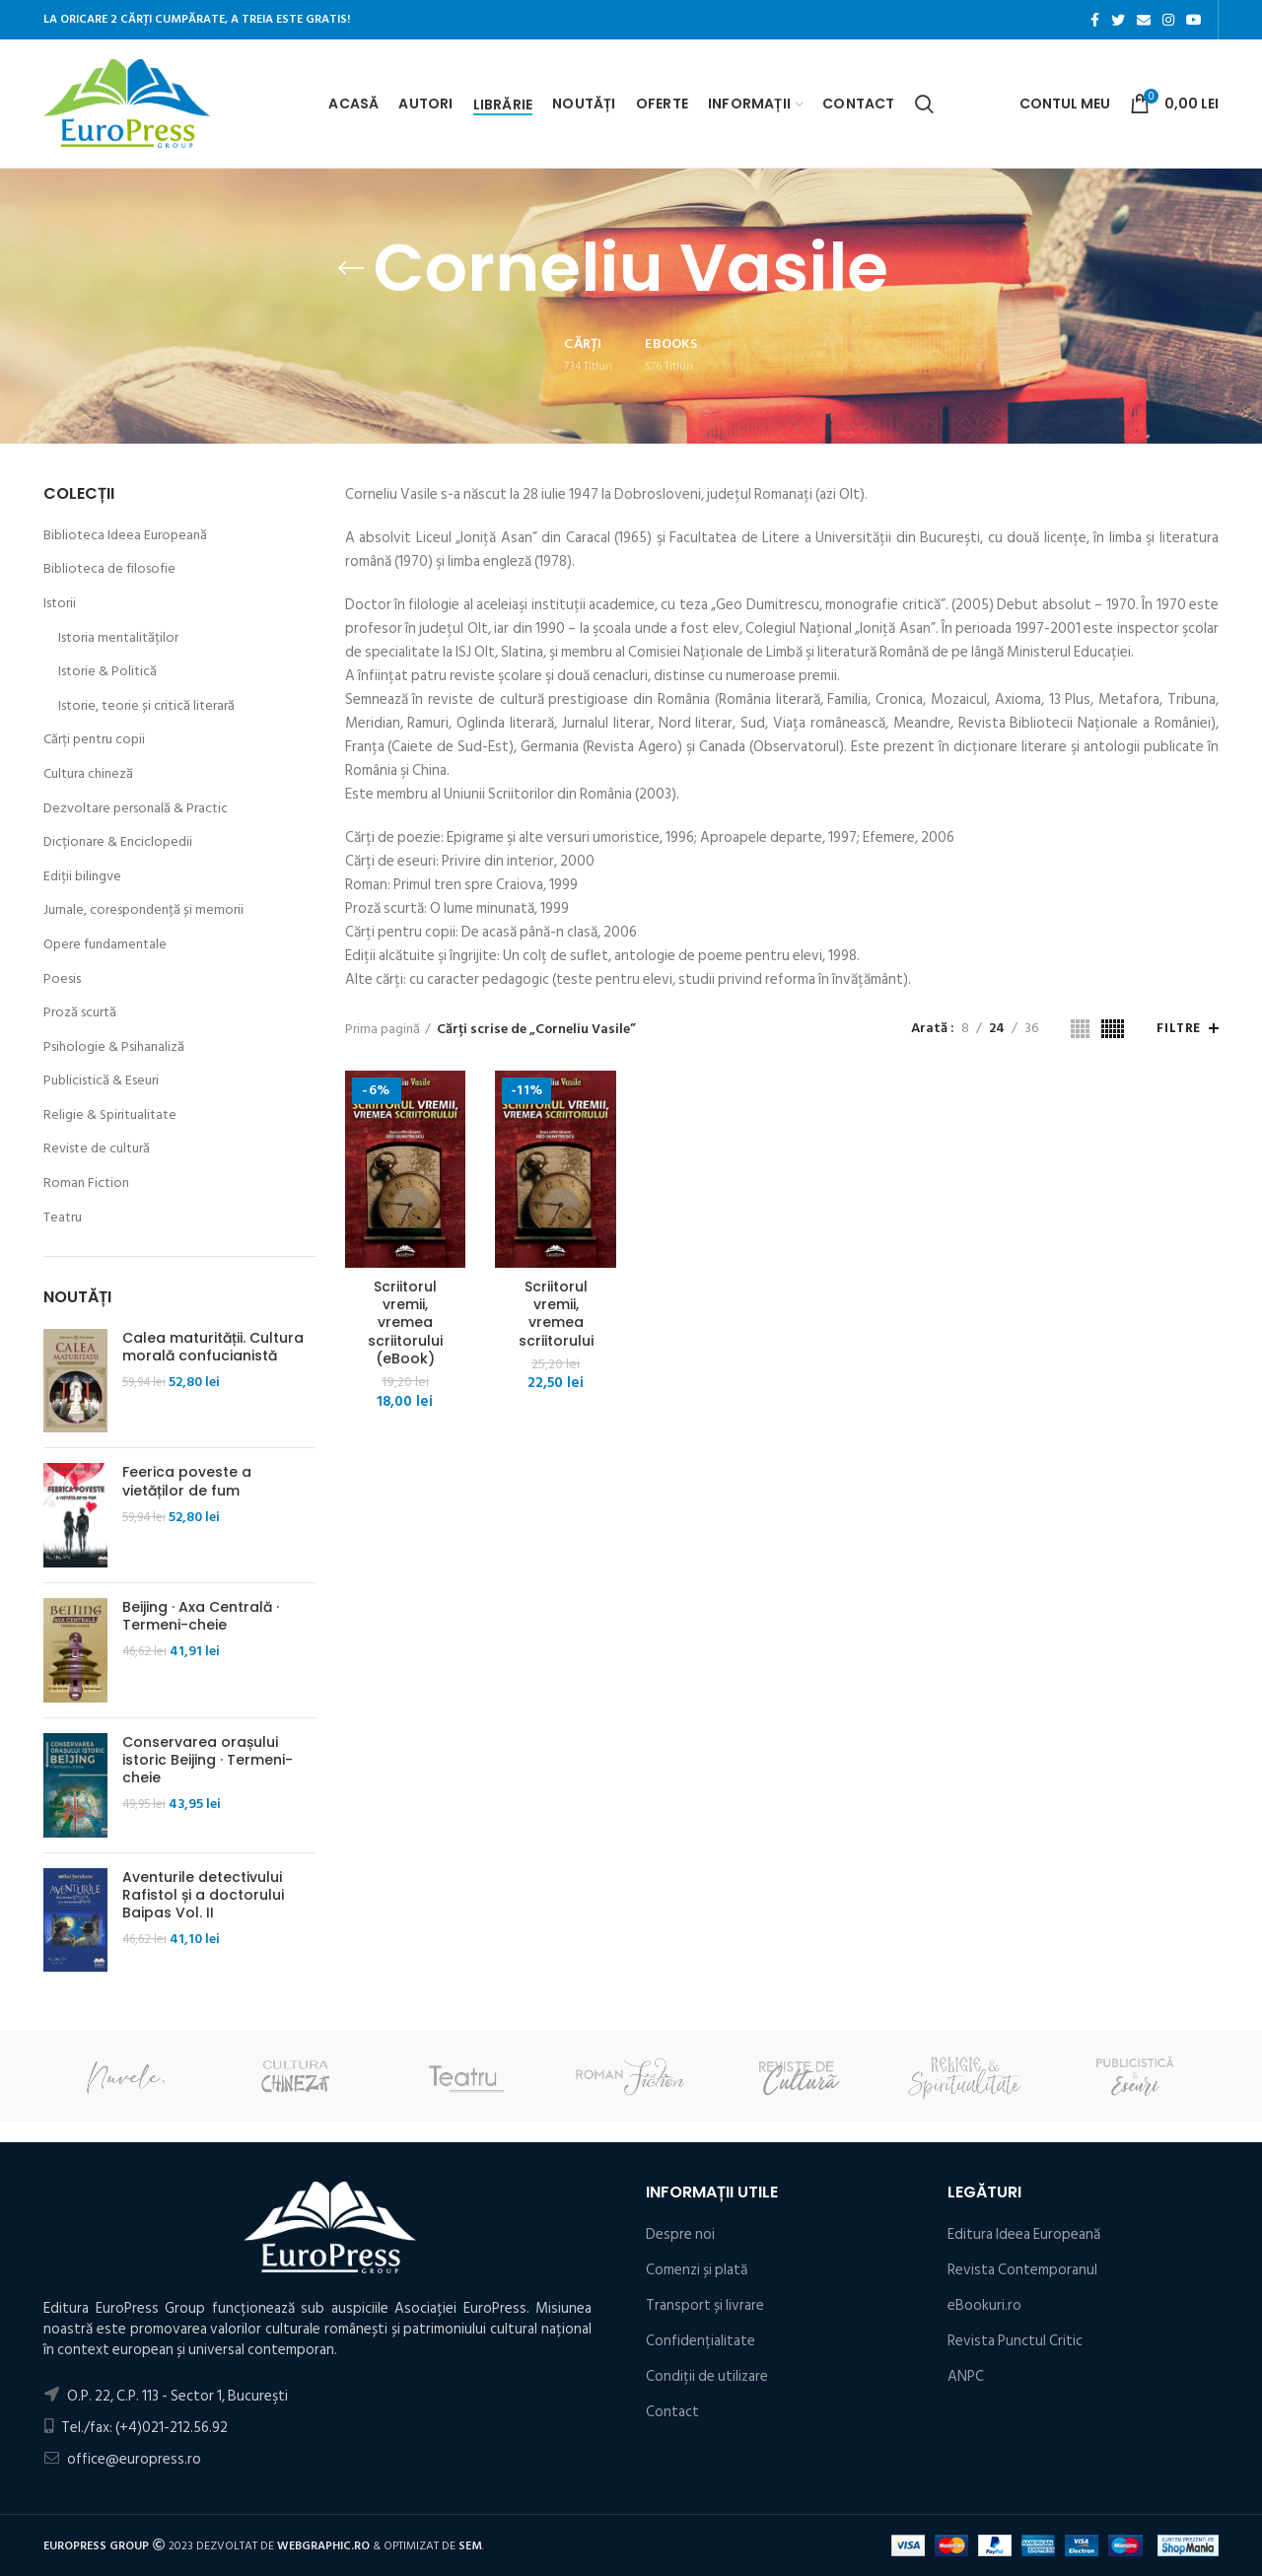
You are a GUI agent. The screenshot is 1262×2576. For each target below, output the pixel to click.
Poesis (62, 979)
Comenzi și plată (696, 2270)
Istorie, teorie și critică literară (146, 706)
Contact (672, 2412)
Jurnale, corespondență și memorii (143, 910)
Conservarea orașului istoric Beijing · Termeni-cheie (207, 1760)
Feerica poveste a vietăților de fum (186, 1480)
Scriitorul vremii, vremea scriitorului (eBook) (405, 1322)
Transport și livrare (705, 2305)
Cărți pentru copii (94, 739)
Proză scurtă (79, 1012)
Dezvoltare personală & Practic (135, 808)
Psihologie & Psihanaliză (113, 1047)
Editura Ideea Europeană (1023, 2234)
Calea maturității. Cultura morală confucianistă (213, 1346)
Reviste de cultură (96, 1148)
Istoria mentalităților (118, 638)
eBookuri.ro (984, 2305)
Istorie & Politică (107, 671)
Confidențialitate (700, 2341)
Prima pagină (382, 1029)
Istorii (59, 603)
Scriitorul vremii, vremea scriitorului (556, 1314)
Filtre (1179, 1028)
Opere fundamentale (105, 944)
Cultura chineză (88, 774)
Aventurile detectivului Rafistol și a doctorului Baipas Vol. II (203, 1895)
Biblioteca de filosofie (109, 569)
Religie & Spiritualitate (109, 1115)
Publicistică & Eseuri (101, 1080)
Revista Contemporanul (1022, 2270)
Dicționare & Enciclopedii (117, 842)
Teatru (62, 1217)
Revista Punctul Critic (1015, 2341)
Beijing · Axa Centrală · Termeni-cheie (200, 1616)
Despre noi (680, 2234)
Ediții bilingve (82, 876)
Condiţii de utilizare (707, 2376)
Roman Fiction (86, 1183)
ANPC (965, 2376)
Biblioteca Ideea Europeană (125, 535)
